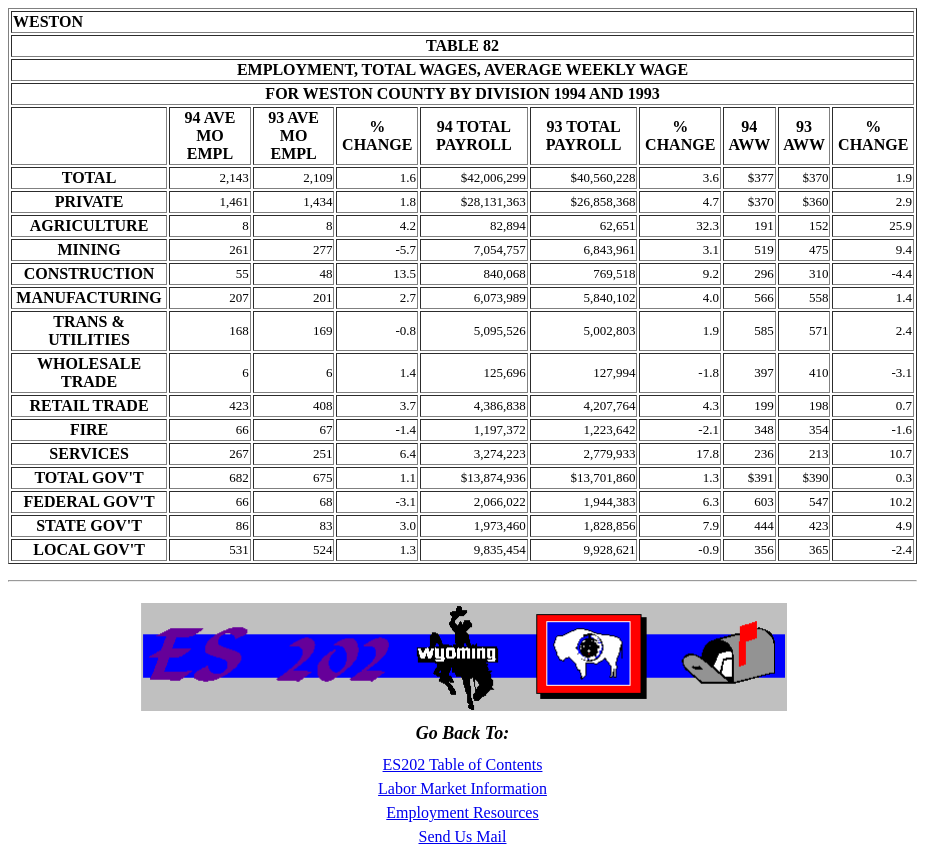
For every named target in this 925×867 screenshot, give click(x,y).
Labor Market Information (462, 788)
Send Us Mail (463, 836)
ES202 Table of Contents (463, 764)
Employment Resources (462, 812)
